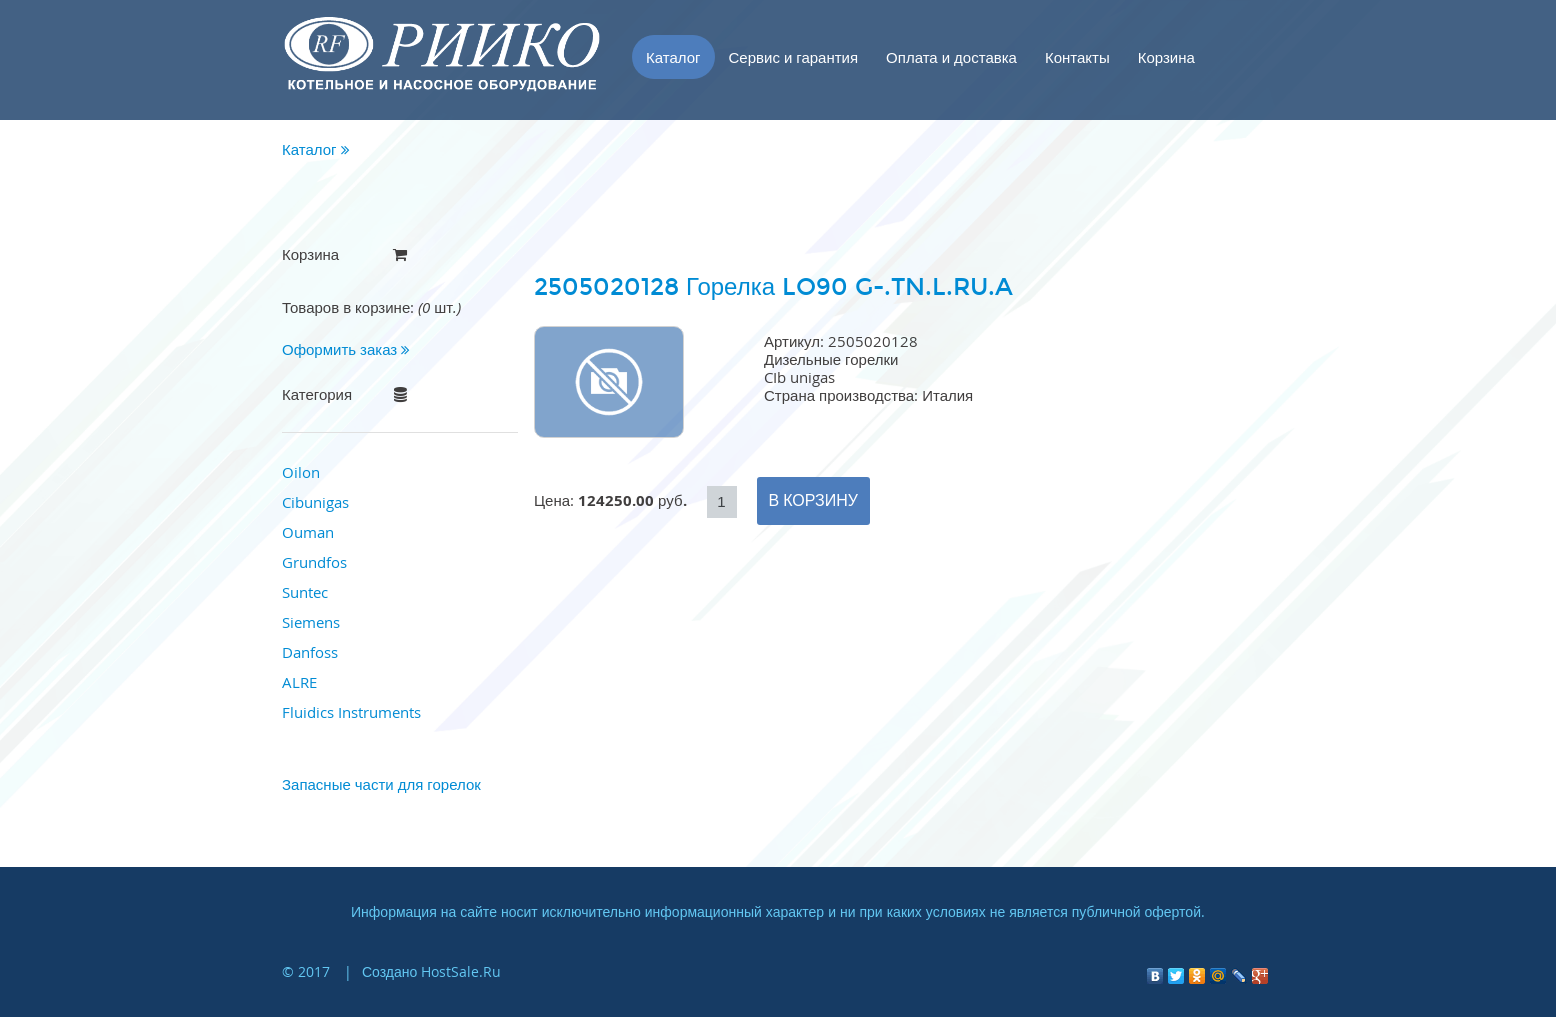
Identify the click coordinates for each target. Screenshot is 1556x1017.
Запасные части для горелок (381, 784)
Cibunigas (315, 502)
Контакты (1077, 57)
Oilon (301, 472)
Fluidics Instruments (351, 712)
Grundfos (314, 562)
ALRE (299, 682)
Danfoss (310, 652)
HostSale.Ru (461, 971)
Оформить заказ (346, 349)
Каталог (673, 57)
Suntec (305, 592)
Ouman (308, 532)
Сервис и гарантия (794, 57)
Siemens (311, 622)
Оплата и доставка (951, 57)
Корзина (1166, 57)
